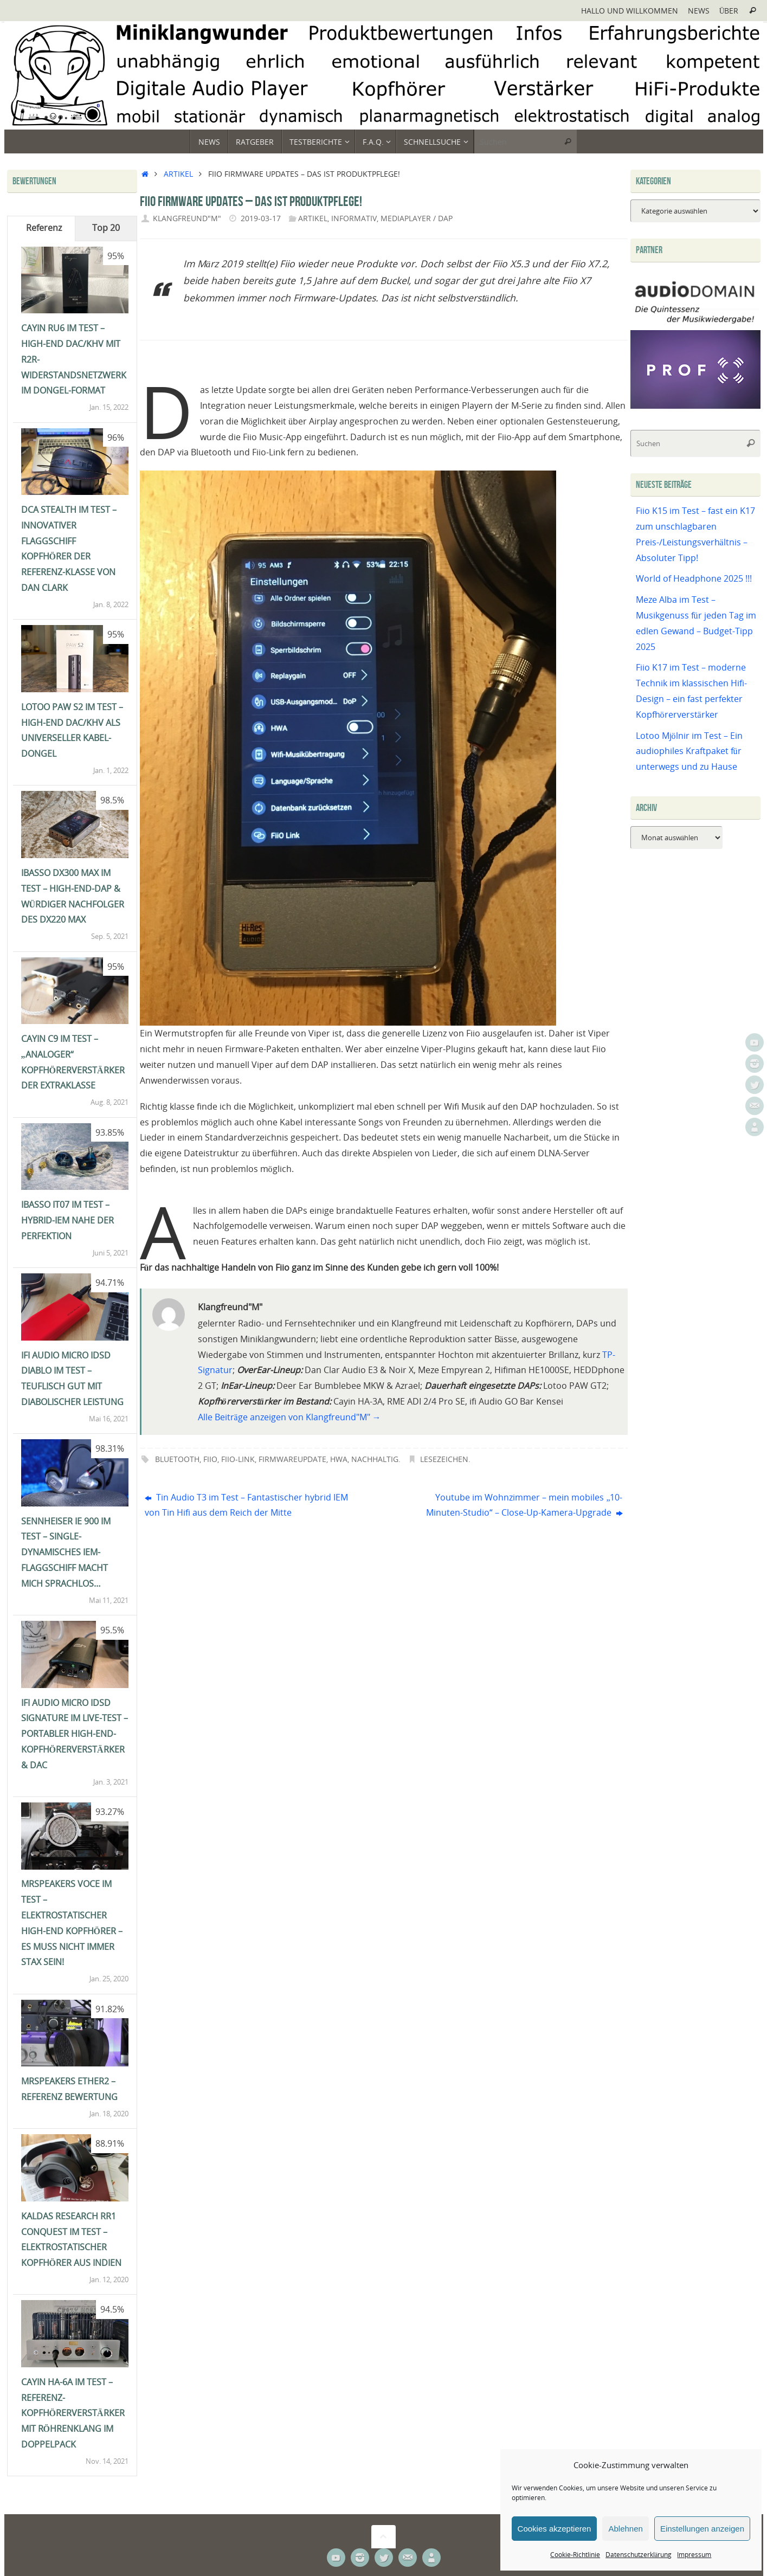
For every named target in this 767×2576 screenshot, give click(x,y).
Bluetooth (177, 1459)
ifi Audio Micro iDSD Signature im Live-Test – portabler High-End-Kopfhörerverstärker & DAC (74, 1734)
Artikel (178, 174)
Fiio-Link (238, 1459)
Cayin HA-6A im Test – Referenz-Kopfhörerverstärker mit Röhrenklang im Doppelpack (73, 2413)
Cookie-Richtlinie (575, 2554)
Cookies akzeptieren (554, 2528)
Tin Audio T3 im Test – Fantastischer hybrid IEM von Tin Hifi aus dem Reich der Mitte (246, 1505)
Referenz (44, 228)
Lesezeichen (444, 1459)
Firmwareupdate (292, 1459)
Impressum (694, 2554)
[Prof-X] (695, 405)
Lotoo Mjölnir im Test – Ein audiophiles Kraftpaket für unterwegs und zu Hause (689, 751)
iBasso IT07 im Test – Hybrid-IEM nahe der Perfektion (67, 1220)
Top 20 (106, 228)
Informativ (354, 218)
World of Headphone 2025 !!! (694, 578)
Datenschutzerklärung (638, 2554)
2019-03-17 (261, 218)
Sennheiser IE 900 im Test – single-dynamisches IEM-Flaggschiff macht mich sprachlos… (66, 1552)
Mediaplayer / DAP (417, 218)
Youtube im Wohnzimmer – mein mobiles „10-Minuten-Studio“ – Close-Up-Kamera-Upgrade (524, 1505)
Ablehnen (625, 2528)
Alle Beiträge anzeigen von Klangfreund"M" (289, 1417)
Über (729, 10)
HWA (338, 1459)
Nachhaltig (374, 1459)
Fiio (210, 1459)
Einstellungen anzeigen (702, 2528)
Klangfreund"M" (187, 218)
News (699, 10)
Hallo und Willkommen (629, 10)
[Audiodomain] (695, 322)
